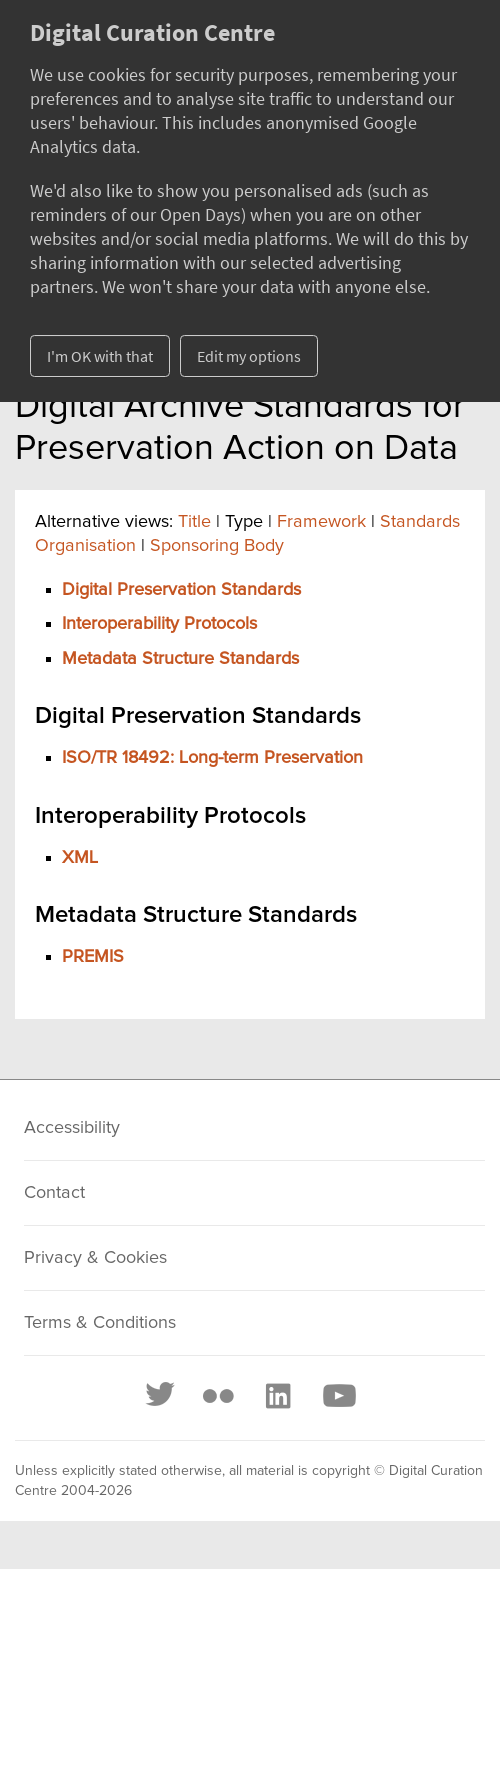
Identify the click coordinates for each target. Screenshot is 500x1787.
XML (80, 858)
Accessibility (72, 1128)
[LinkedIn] (277, 1396)
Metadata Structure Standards (180, 659)
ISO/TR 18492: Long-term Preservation (212, 758)
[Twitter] (161, 1396)
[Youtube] (338, 1396)
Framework (321, 522)
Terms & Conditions (100, 1323)
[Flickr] (218, 1396)
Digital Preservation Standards (181, 590)
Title (194, 522)
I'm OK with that (100, 356)
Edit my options (249, 356)
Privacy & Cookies (95, 1258)
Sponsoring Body (217, 546)
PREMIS (93, 957)
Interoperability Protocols (159, 624)
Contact (54, 1193)
